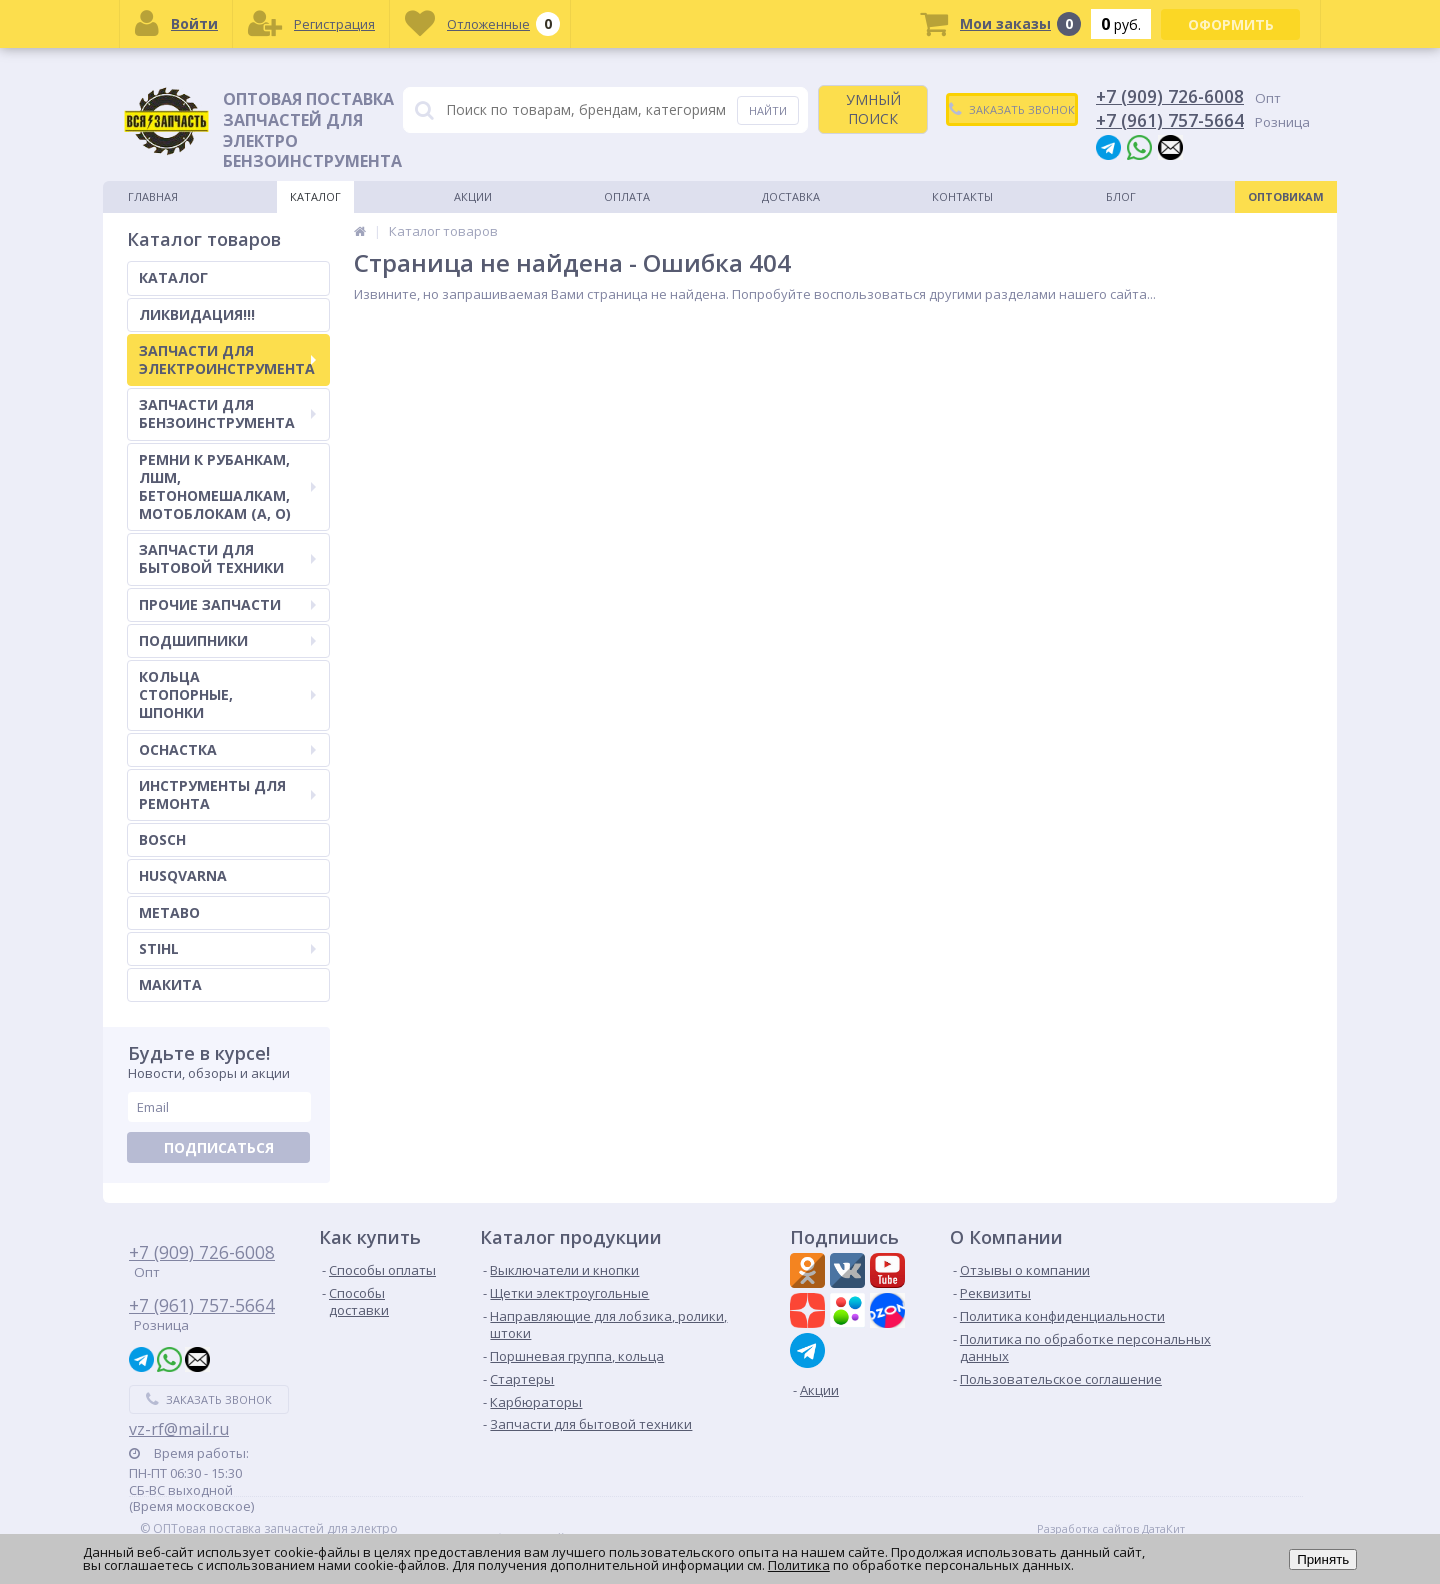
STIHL (227, 948)
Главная (153, 196)
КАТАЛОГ (173, 277)
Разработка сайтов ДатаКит (1111, 1529)
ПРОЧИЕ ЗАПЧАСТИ (227, 604)
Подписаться (219, 1147)
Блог (1121, 196)
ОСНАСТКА (227, 749)
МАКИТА (170, 984)
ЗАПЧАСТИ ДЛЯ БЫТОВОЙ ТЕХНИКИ (227, 558)
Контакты (962, 196)
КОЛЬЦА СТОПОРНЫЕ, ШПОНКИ (227, 694)
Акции (473, 196)
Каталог (315, 196)
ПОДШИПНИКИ (227, 640)
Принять (1323, 1559)
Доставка (791, 196)
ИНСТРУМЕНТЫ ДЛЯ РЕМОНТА (227, 794)
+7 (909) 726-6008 (1170, 96)
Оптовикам (1286, 196)
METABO (169, 912)
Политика (799, 1565)
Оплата (627, 196)
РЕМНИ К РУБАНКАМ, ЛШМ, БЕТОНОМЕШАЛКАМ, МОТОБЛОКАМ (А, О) (227, 487)
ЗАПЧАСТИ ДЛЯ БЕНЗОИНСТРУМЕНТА (227, 413)
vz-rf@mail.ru (179, 1429)
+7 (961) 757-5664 (1170, 120)
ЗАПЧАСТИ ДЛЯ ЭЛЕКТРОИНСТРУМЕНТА (227, 359)
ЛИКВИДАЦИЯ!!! (197, 314)
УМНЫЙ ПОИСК (873, 108)
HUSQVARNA (183, 875)
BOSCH (162, 839)
